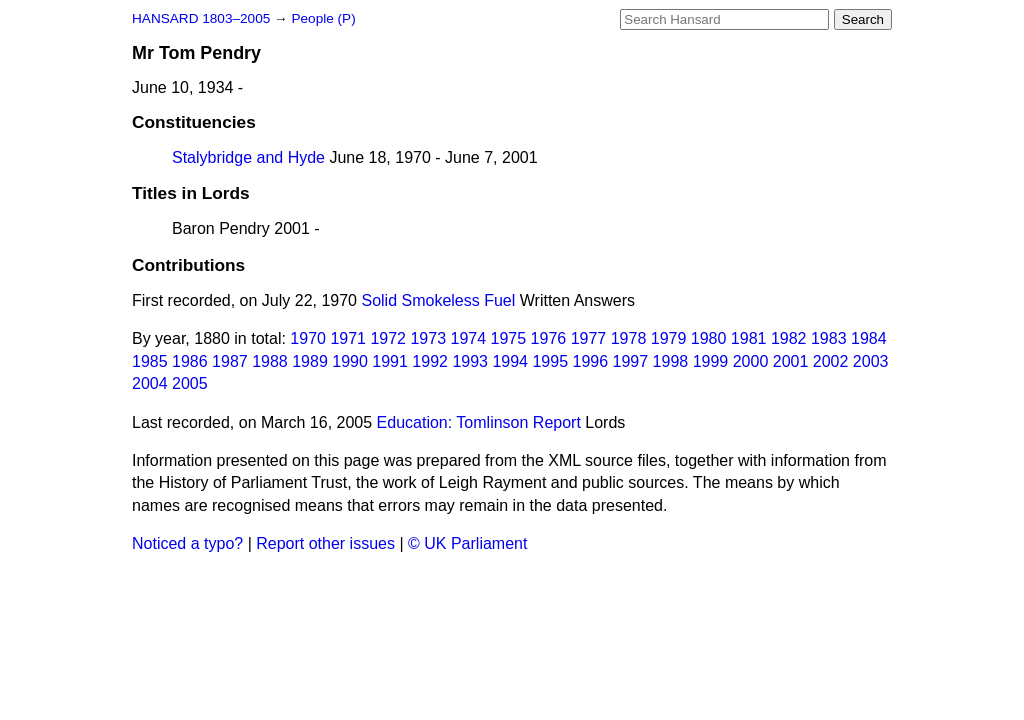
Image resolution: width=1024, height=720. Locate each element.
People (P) (323, 18)
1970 (308, 338)
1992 (430, 361)
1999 (711, 361)
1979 (669, 338)
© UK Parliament (467, 543)
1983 (829, 338)
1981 (749, 338)
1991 (390, 361)
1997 (631, 361)
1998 (671, 361)
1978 (629, 338)
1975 (509, 338)
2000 (751, 361)
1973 (428, 338)
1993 (470, 361)
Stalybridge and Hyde (248, 157)
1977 (589, 338)
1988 (270, 361)
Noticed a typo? (187, 543)
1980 (709, 338)
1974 (469, 338)
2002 (831, 361)
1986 (190, 361)
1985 (150, 361)
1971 (348, 338)
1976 (549, 338)
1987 (230, 361)
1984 (869, 338)
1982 (789, 338)
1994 (510, 361)
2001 (791, 361)
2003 (871, 361)
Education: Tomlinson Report (479, 422)
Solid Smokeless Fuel (438, 300)
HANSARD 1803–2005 (201, 18)
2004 (150, 383)
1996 (591, 361)
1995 (550, 361)
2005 (190, 383)
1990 (350, 361)
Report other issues (325, 543)
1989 (310, 361)
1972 (388, 338)
